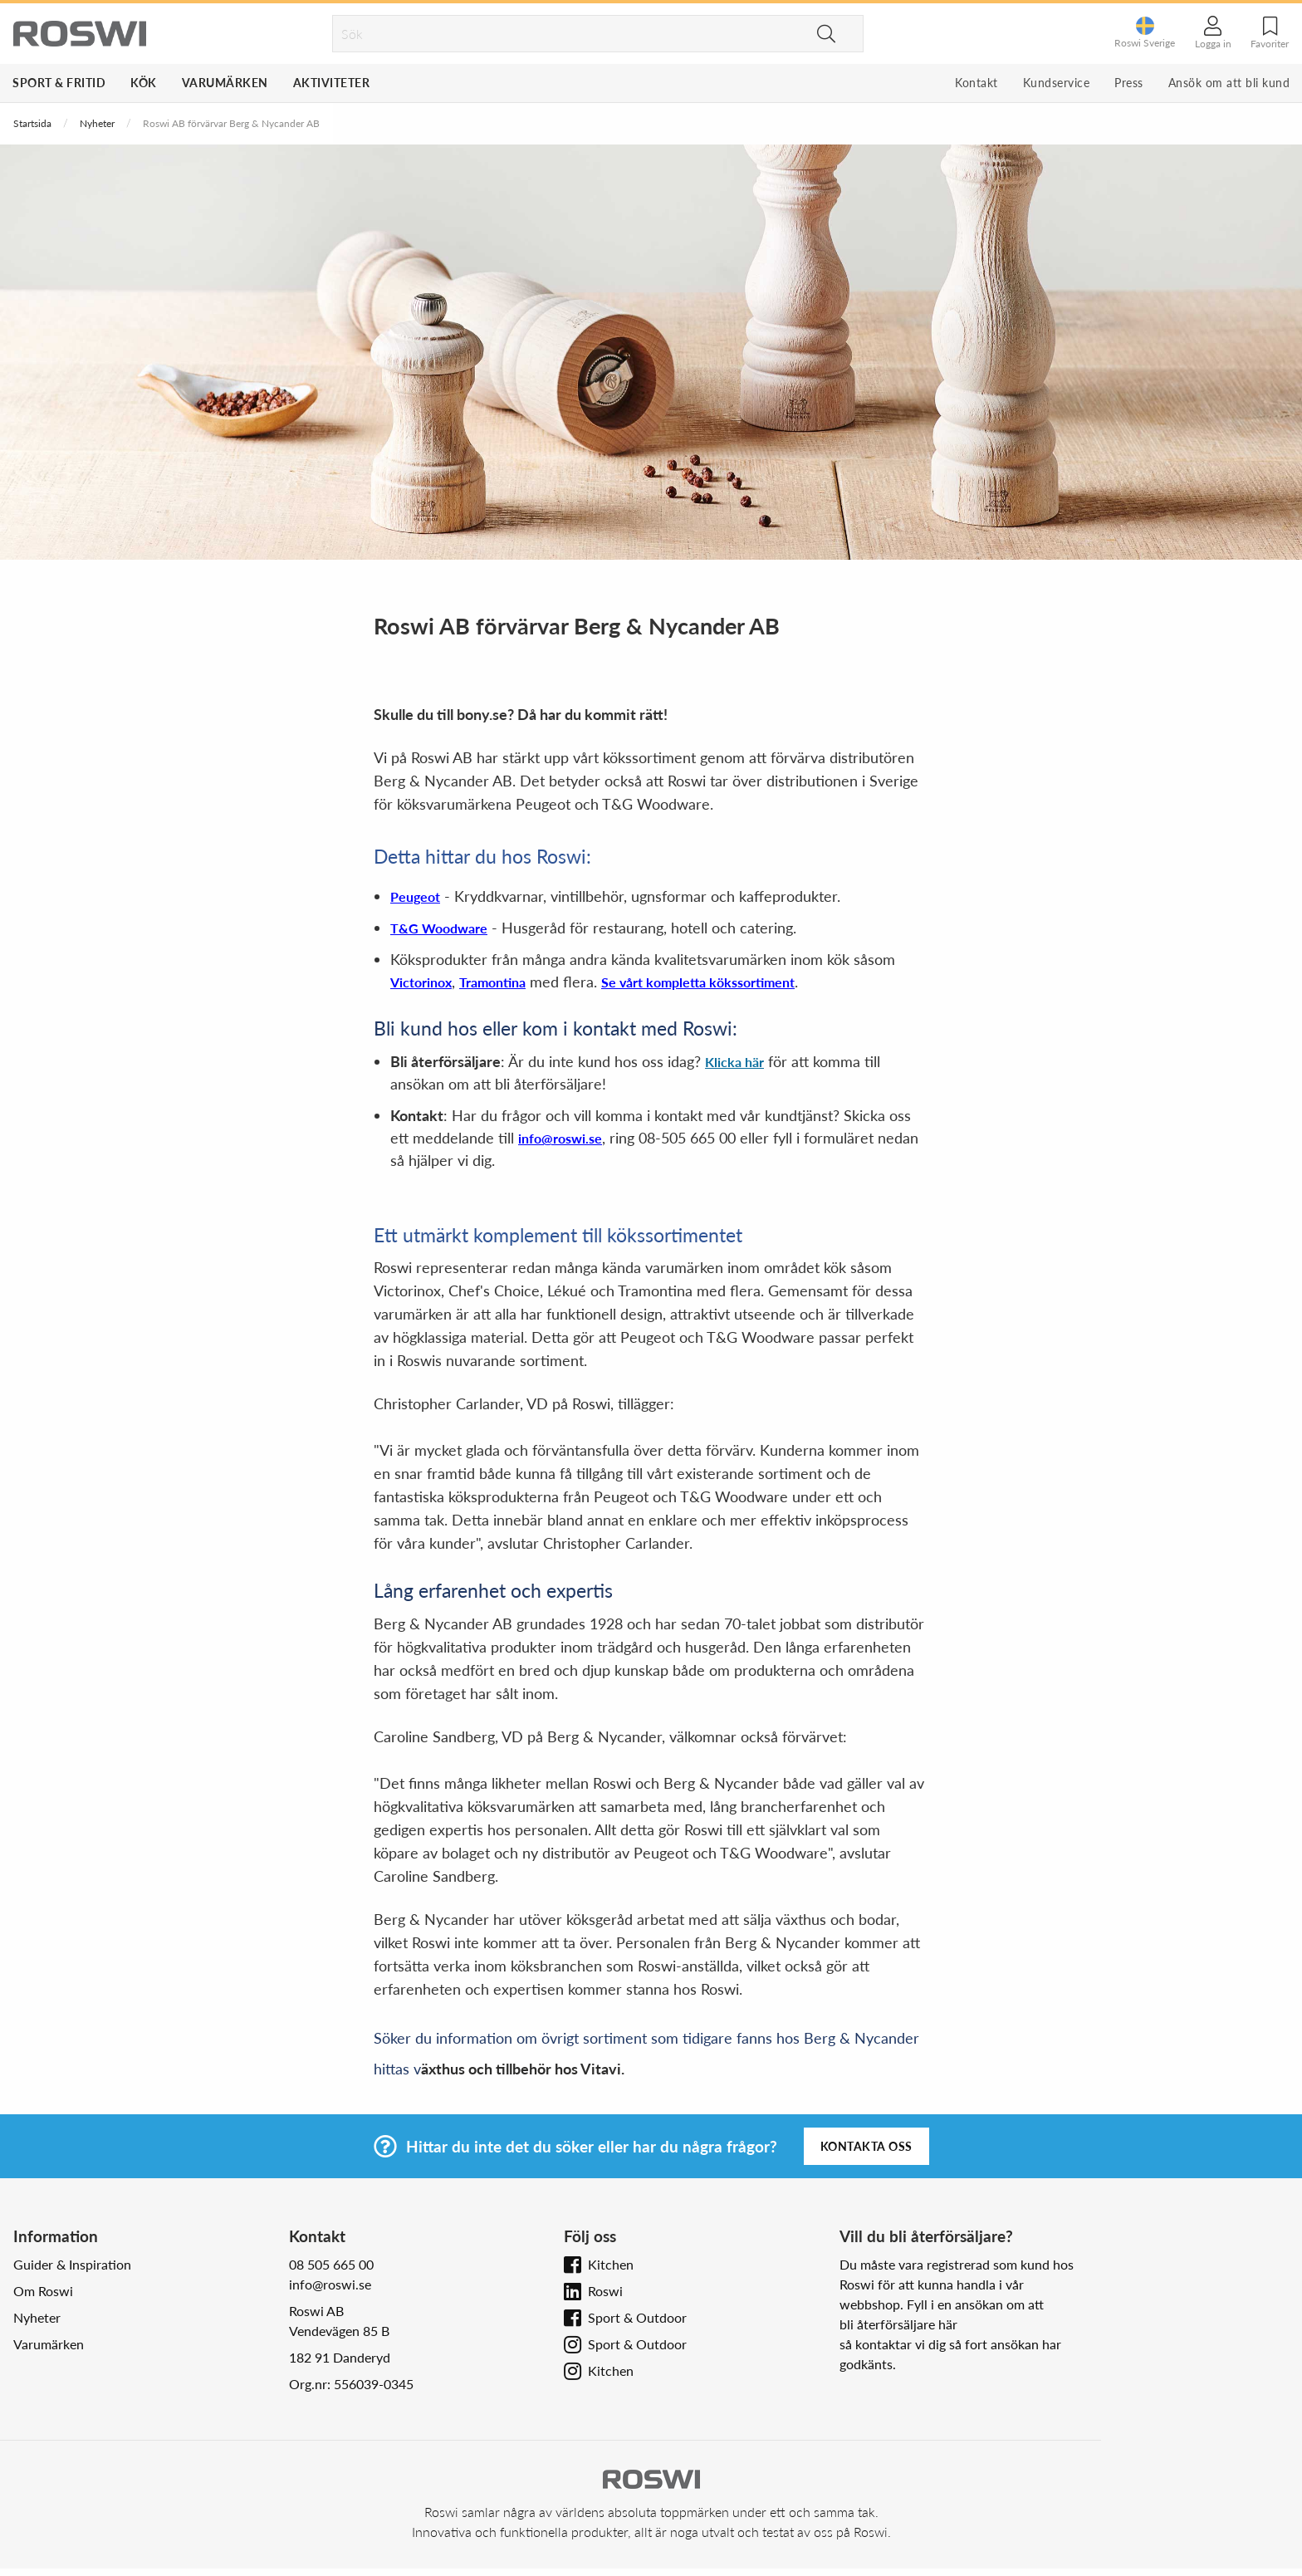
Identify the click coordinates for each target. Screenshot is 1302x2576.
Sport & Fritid (58, 83)
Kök (143, 83)
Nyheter (97, 123)
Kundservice (1056, 83)
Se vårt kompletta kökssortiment (698, 982)
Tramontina (492, 982)
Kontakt (976, 83)
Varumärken (225, 83)
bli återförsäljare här (898, 2324)
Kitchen (611, 2264)
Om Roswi (43, 2291)
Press (1128, 83)
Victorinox (421, 982)
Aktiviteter (331, 83)
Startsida (32, 123)
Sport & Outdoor (637, 2317)
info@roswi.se (560, 1138)
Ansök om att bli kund (1229, 83)
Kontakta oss (866, 2146)
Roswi (605, 2291)
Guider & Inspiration (72, 2264)
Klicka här (734, 1062)
